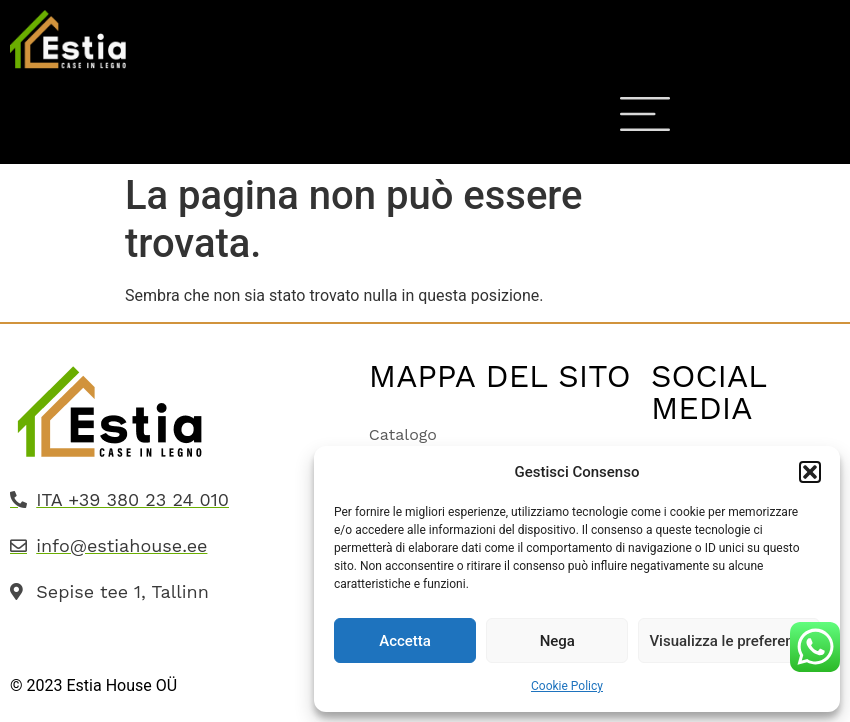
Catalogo (403, 434)
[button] (810, 472)
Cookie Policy (567, 686)
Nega (557, 641)
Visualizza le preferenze (729, 641)
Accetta (405, 641)
